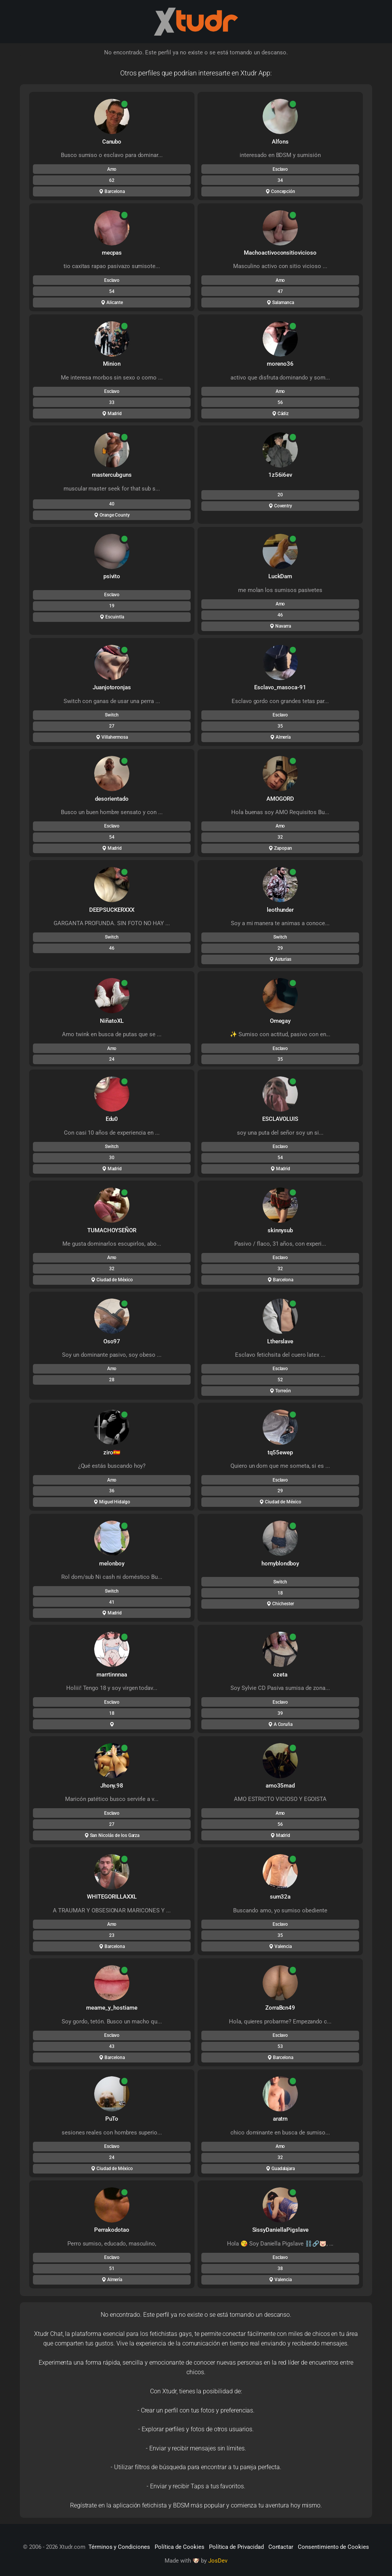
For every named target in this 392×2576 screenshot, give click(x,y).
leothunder (280, 909)
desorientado (111, 798)
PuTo (112, 2118)
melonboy (111, 1563)
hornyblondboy (280, 1563)
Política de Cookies (179, 2546)
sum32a (280, 1896)
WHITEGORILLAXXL (111, 1896)
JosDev (217, 2560)
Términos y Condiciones (119, 2546)
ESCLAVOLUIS (280, 1118)
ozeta (280, 1674)
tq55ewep (280, 1452)
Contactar (281, 2546)
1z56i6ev (280, 474)
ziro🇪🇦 (111, 1452)
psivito (112, 576)
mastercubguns (111, 474)
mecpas (112, 252)
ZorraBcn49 (280, 2007)
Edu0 (112, 1118)
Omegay (280, 1020)
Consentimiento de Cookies (333, 2546)
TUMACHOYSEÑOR (111, 1230)
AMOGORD (280, 798)
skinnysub (280, 1230)
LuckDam (280, 576)
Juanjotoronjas (112, 687)
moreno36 (280, 363)
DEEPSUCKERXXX (111, 909)
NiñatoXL (112, 1020)
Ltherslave (280, 1341)
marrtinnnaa (111, 1674)
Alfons (280, 141)
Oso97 (112, 1341)
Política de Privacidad (236, 2546)
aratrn (280, 2118)
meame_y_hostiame (111, 2007)
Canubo (112, 141)
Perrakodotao (111, 2229)
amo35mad (280, 1785)
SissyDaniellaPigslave (280, 2229)
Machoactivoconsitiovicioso (280, 252)
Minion (112, 363)
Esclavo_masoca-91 (280, 687)
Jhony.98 (112, 1785)
